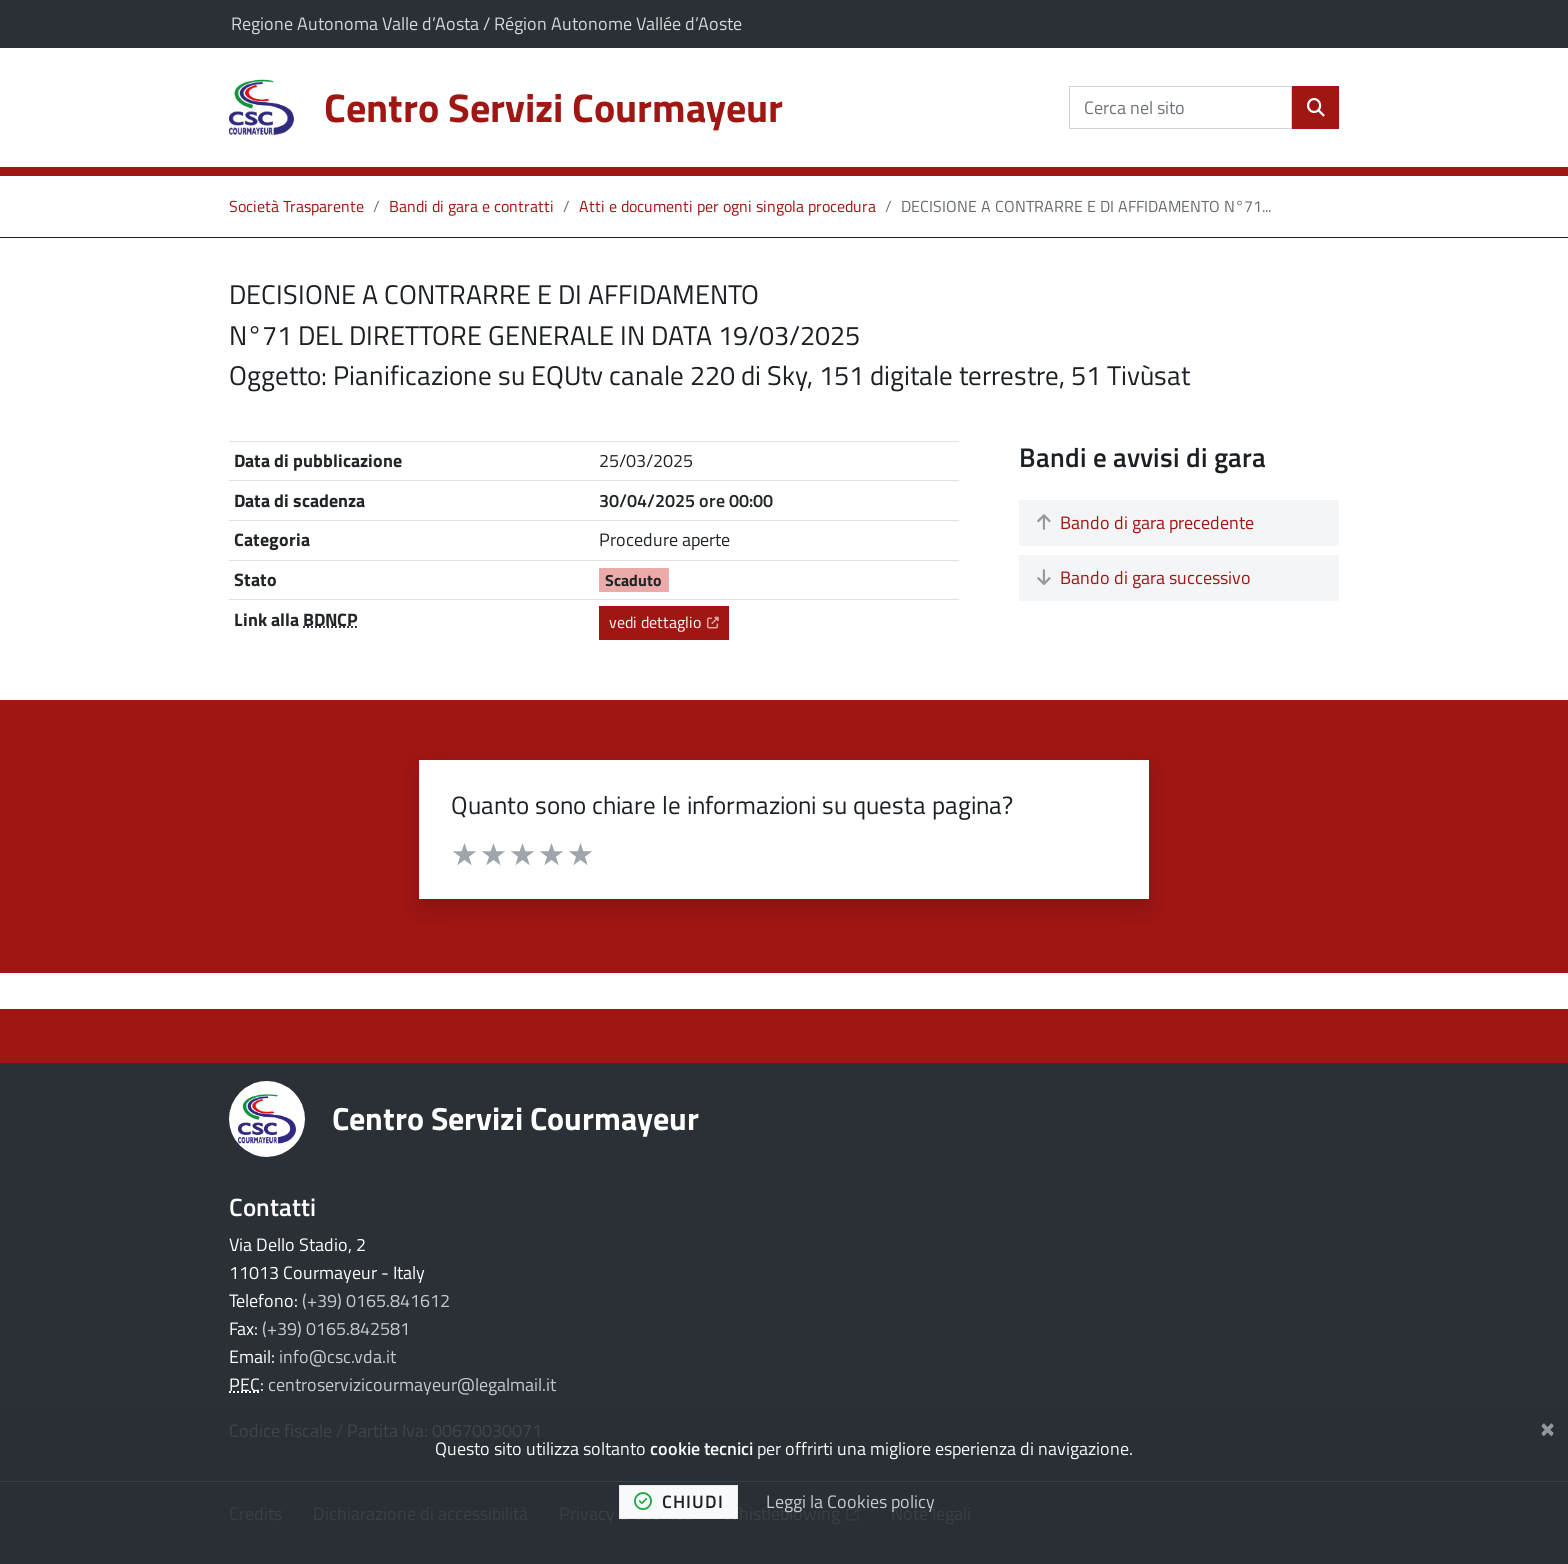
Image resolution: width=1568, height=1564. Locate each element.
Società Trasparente (296, 206)
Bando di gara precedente (1145, 522)
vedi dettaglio (669, 621)
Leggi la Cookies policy (850, 1501)
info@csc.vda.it (337, 1356)
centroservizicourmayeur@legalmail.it (412, 1384)
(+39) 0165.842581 (336, 1328)
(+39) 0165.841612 (376, 1300)
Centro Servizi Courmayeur (515, 1118)
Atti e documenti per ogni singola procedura (727, 206)
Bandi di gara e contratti (471, 206)
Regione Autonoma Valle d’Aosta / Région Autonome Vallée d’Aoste (486, 23)
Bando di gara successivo (1144, 577)
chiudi (679, 1501)
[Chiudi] (1547, 1425)
